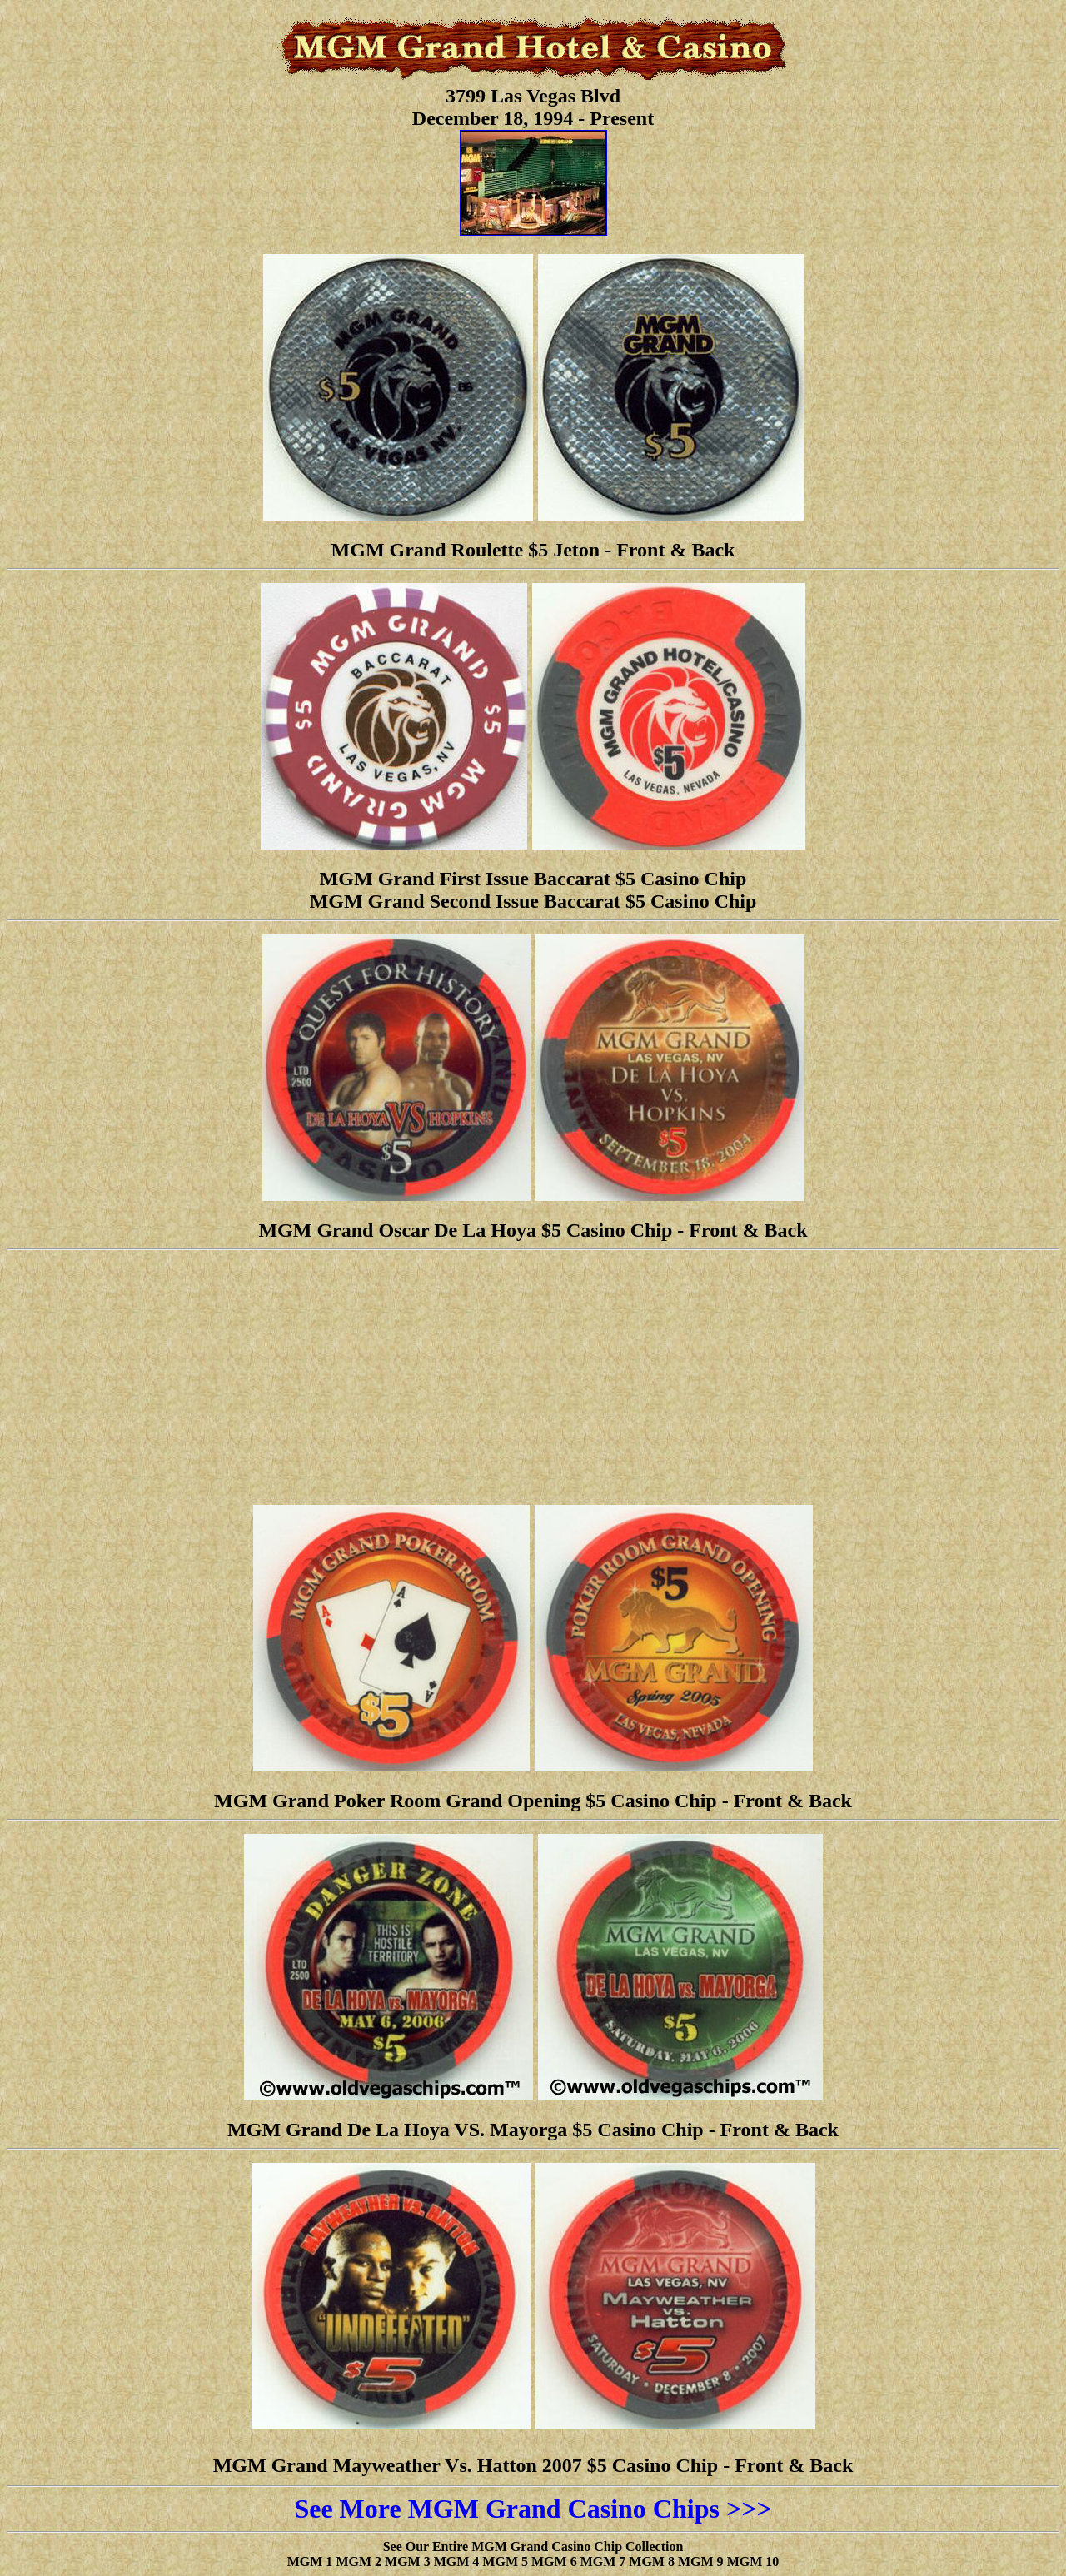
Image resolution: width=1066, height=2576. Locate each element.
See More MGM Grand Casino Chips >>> (532, 2509)
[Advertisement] (533, 1375)
